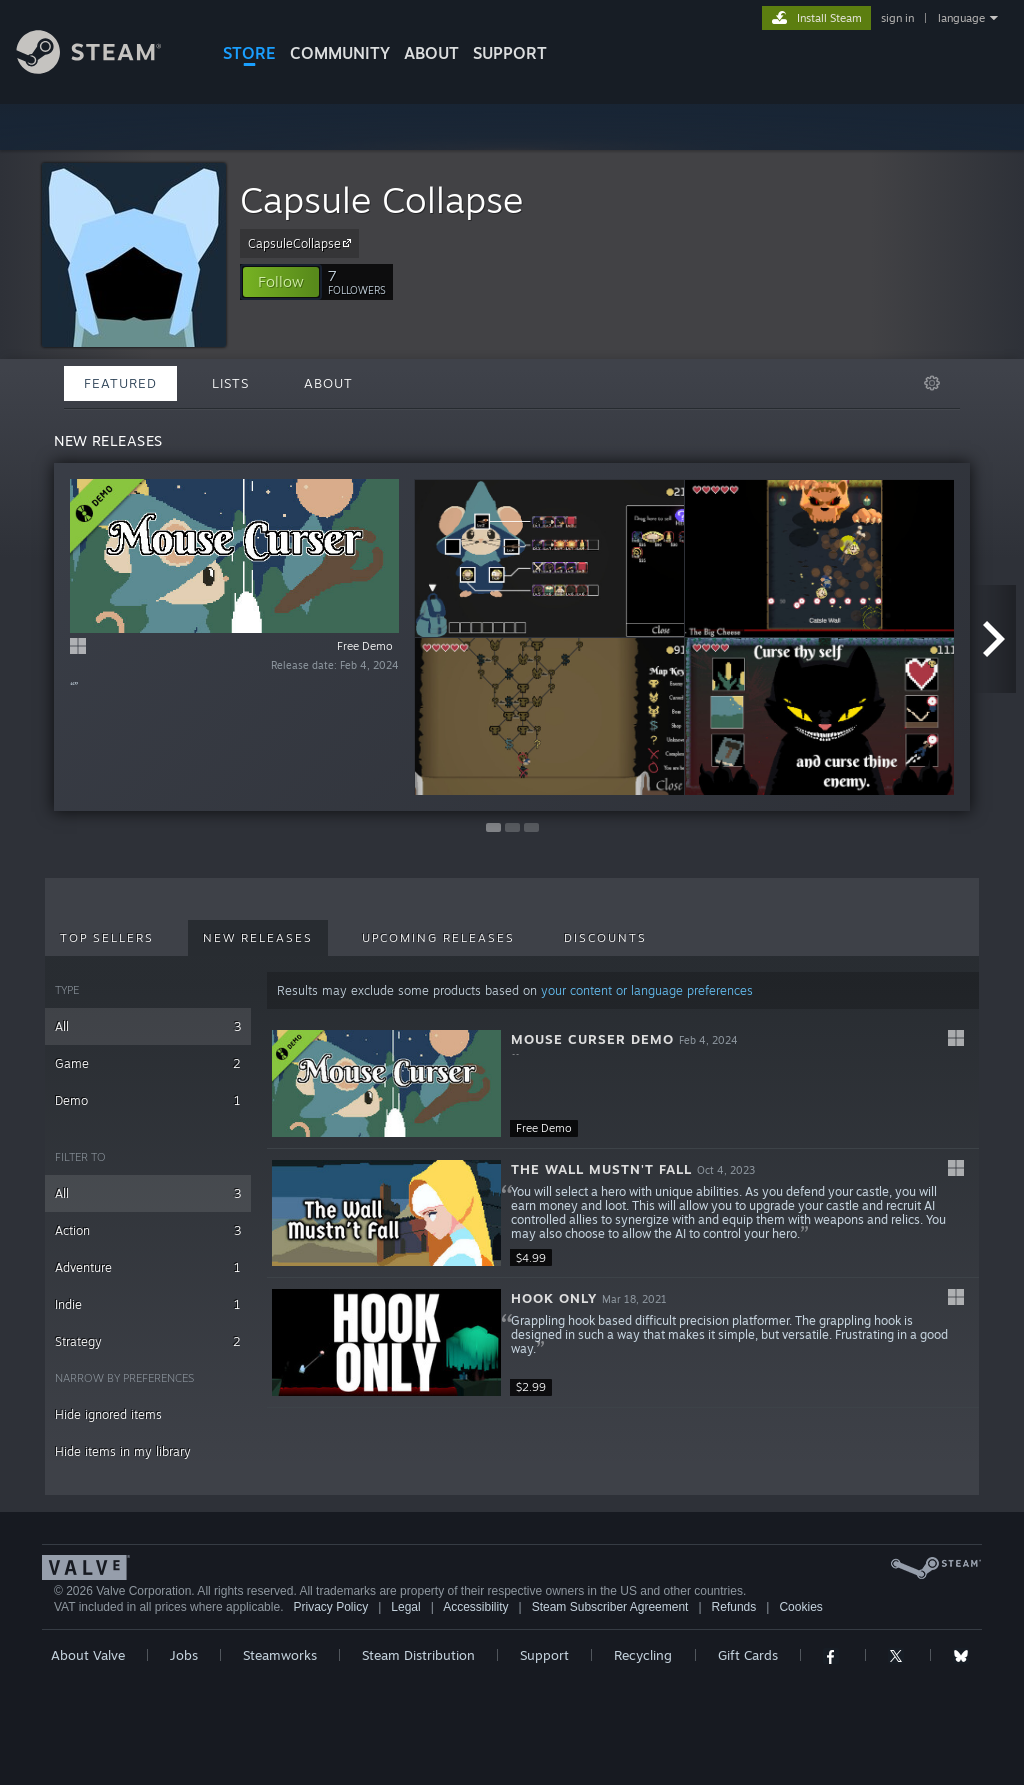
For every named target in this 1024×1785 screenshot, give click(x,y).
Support (544, 1655)
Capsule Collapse (381, 199)
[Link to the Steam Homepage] (104, 68)
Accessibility (475, 1607)
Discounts (605, 938)
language (961, 18)
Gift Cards (748, 1655)
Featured (120, 383)
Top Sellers (107, 938)
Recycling (643, 1655)
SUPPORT (510, 53)
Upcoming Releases (438, 938)
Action (148, 1230)
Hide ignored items (108, 1414)
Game (148, 1063)
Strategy (148, 1341)
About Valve (88, 1655)
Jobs (184, 1655)
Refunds (734, 1607)
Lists (230, 383)
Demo (148, 1100)
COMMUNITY (340, 53)
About (431, 53)
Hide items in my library (123, 1451)
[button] (281, 282)
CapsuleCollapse (302, 243)
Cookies (800, 1607)
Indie (148, 1304)
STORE (249, 53)
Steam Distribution (418, 1655)
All (148, 1026)
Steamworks (280, 1655)
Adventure (148, 1267)
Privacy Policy (330, 1607)
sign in (897, 18)
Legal (405, 1607)
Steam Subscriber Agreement (610, 1607)
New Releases (258, 938)
